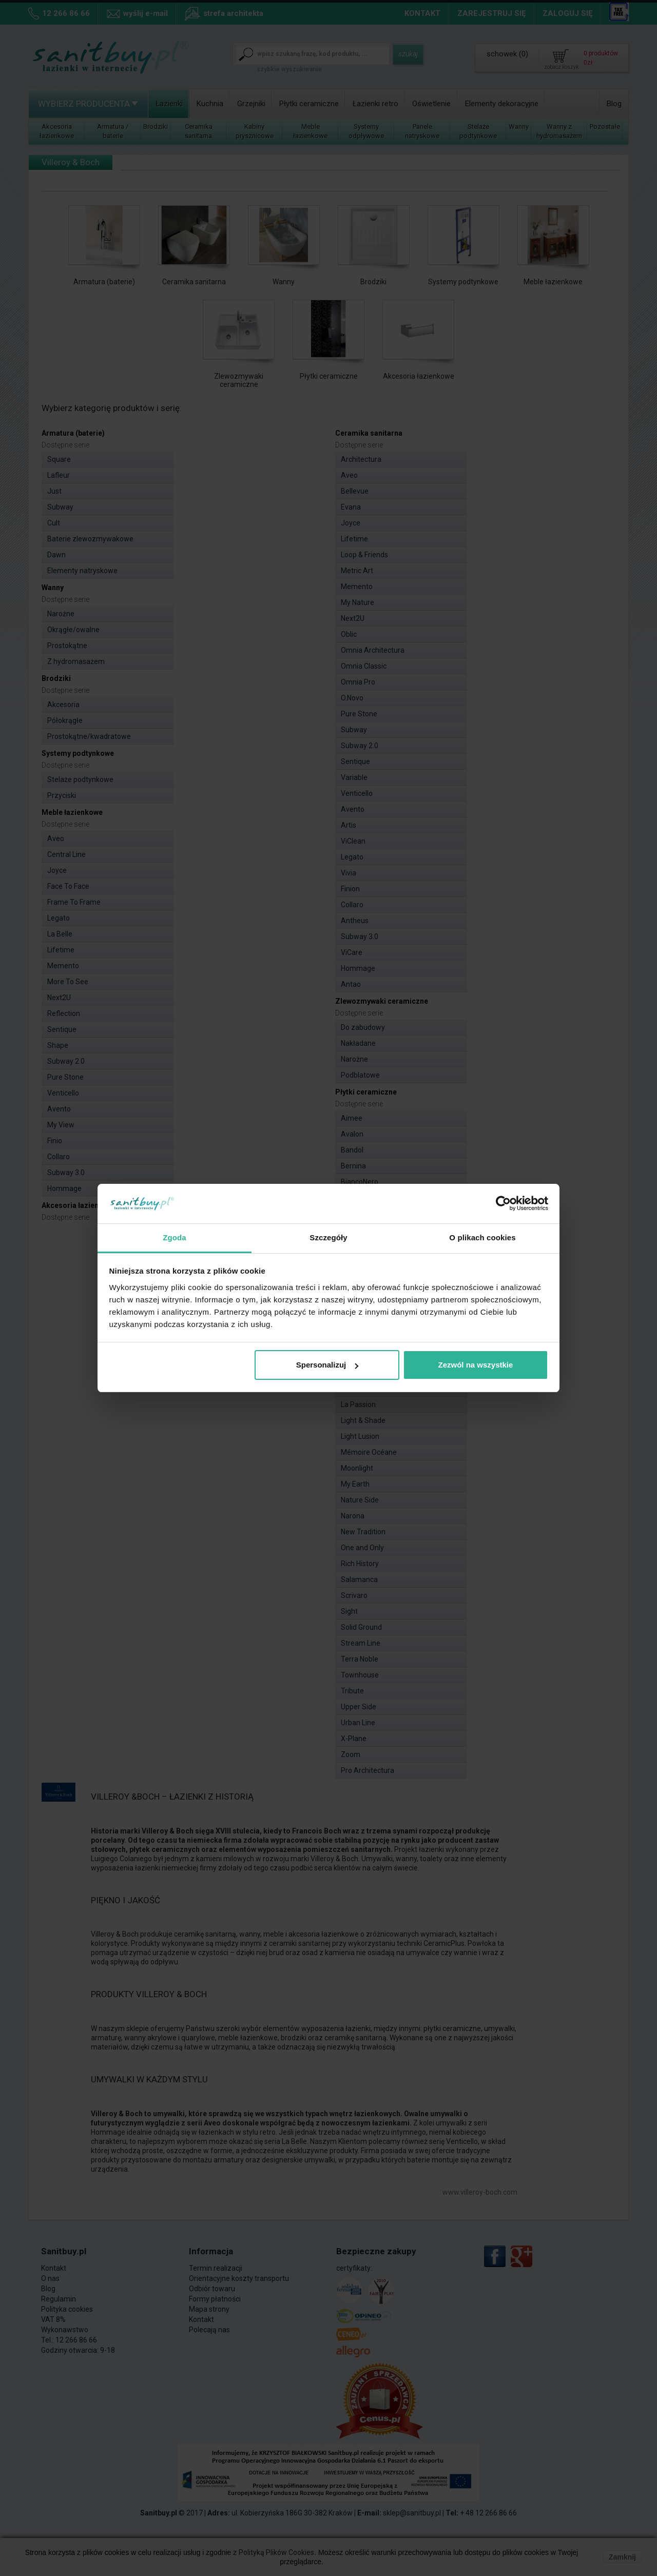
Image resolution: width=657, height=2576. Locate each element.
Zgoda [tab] (174, 1237)
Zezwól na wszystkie (475, 1364)
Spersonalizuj (327, 1364)
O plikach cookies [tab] (482, 1237)
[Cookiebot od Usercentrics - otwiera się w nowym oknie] (503, 1204)
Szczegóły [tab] (328, 1237)
